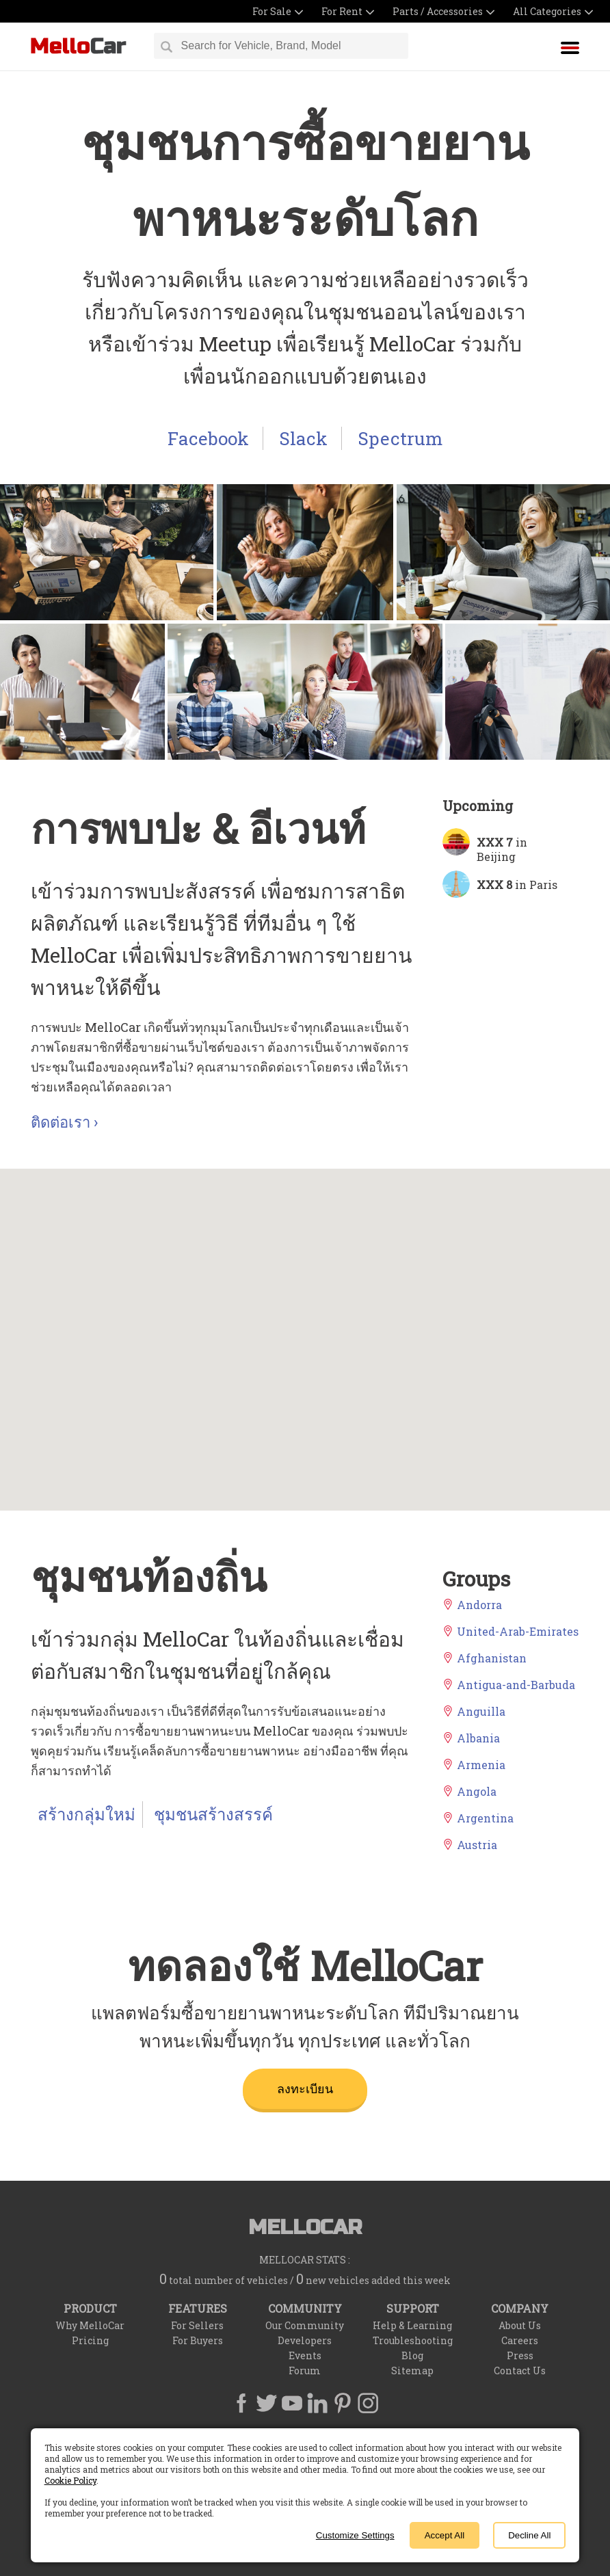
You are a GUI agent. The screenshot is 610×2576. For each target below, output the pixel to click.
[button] (239, 1282)
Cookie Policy (70, 2480)
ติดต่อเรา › (64, 1122)
